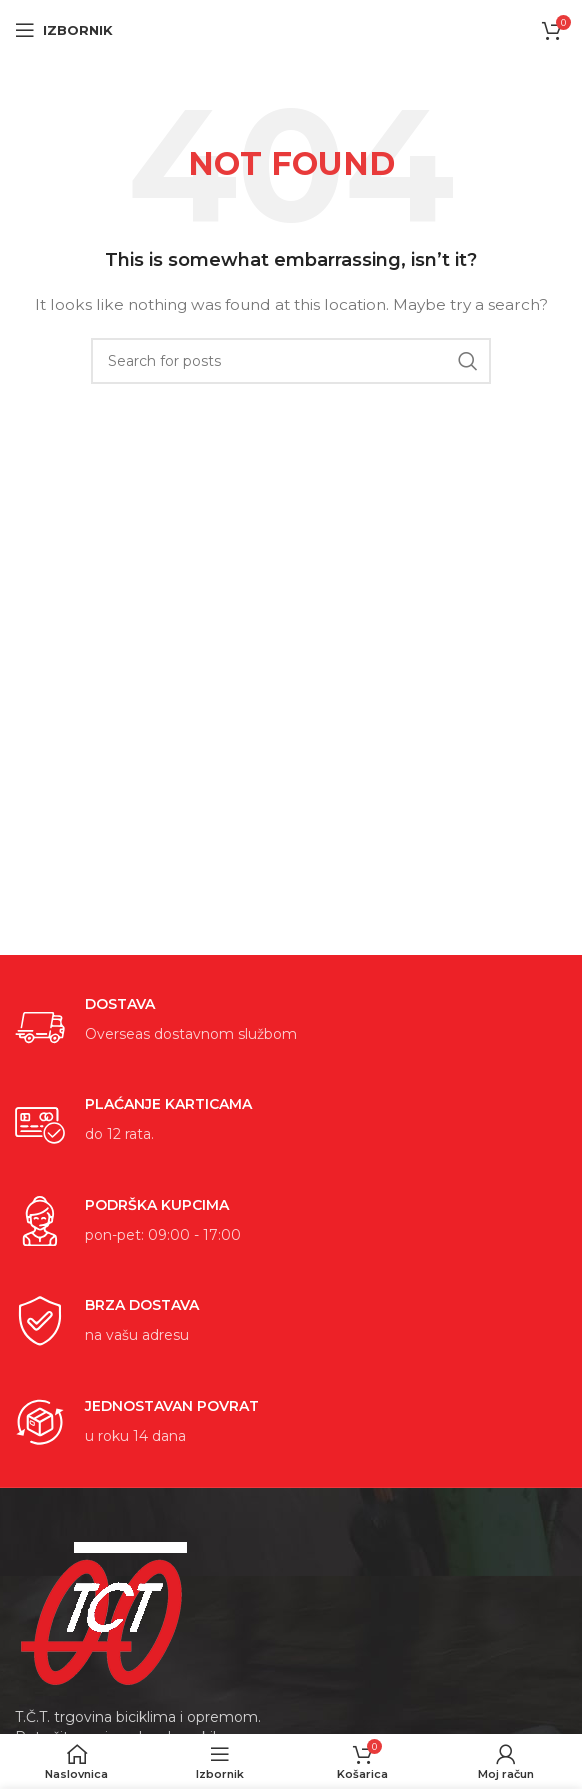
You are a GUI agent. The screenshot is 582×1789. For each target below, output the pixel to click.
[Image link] (105, 1612)
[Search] (291, 361)
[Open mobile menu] (64, 30)
